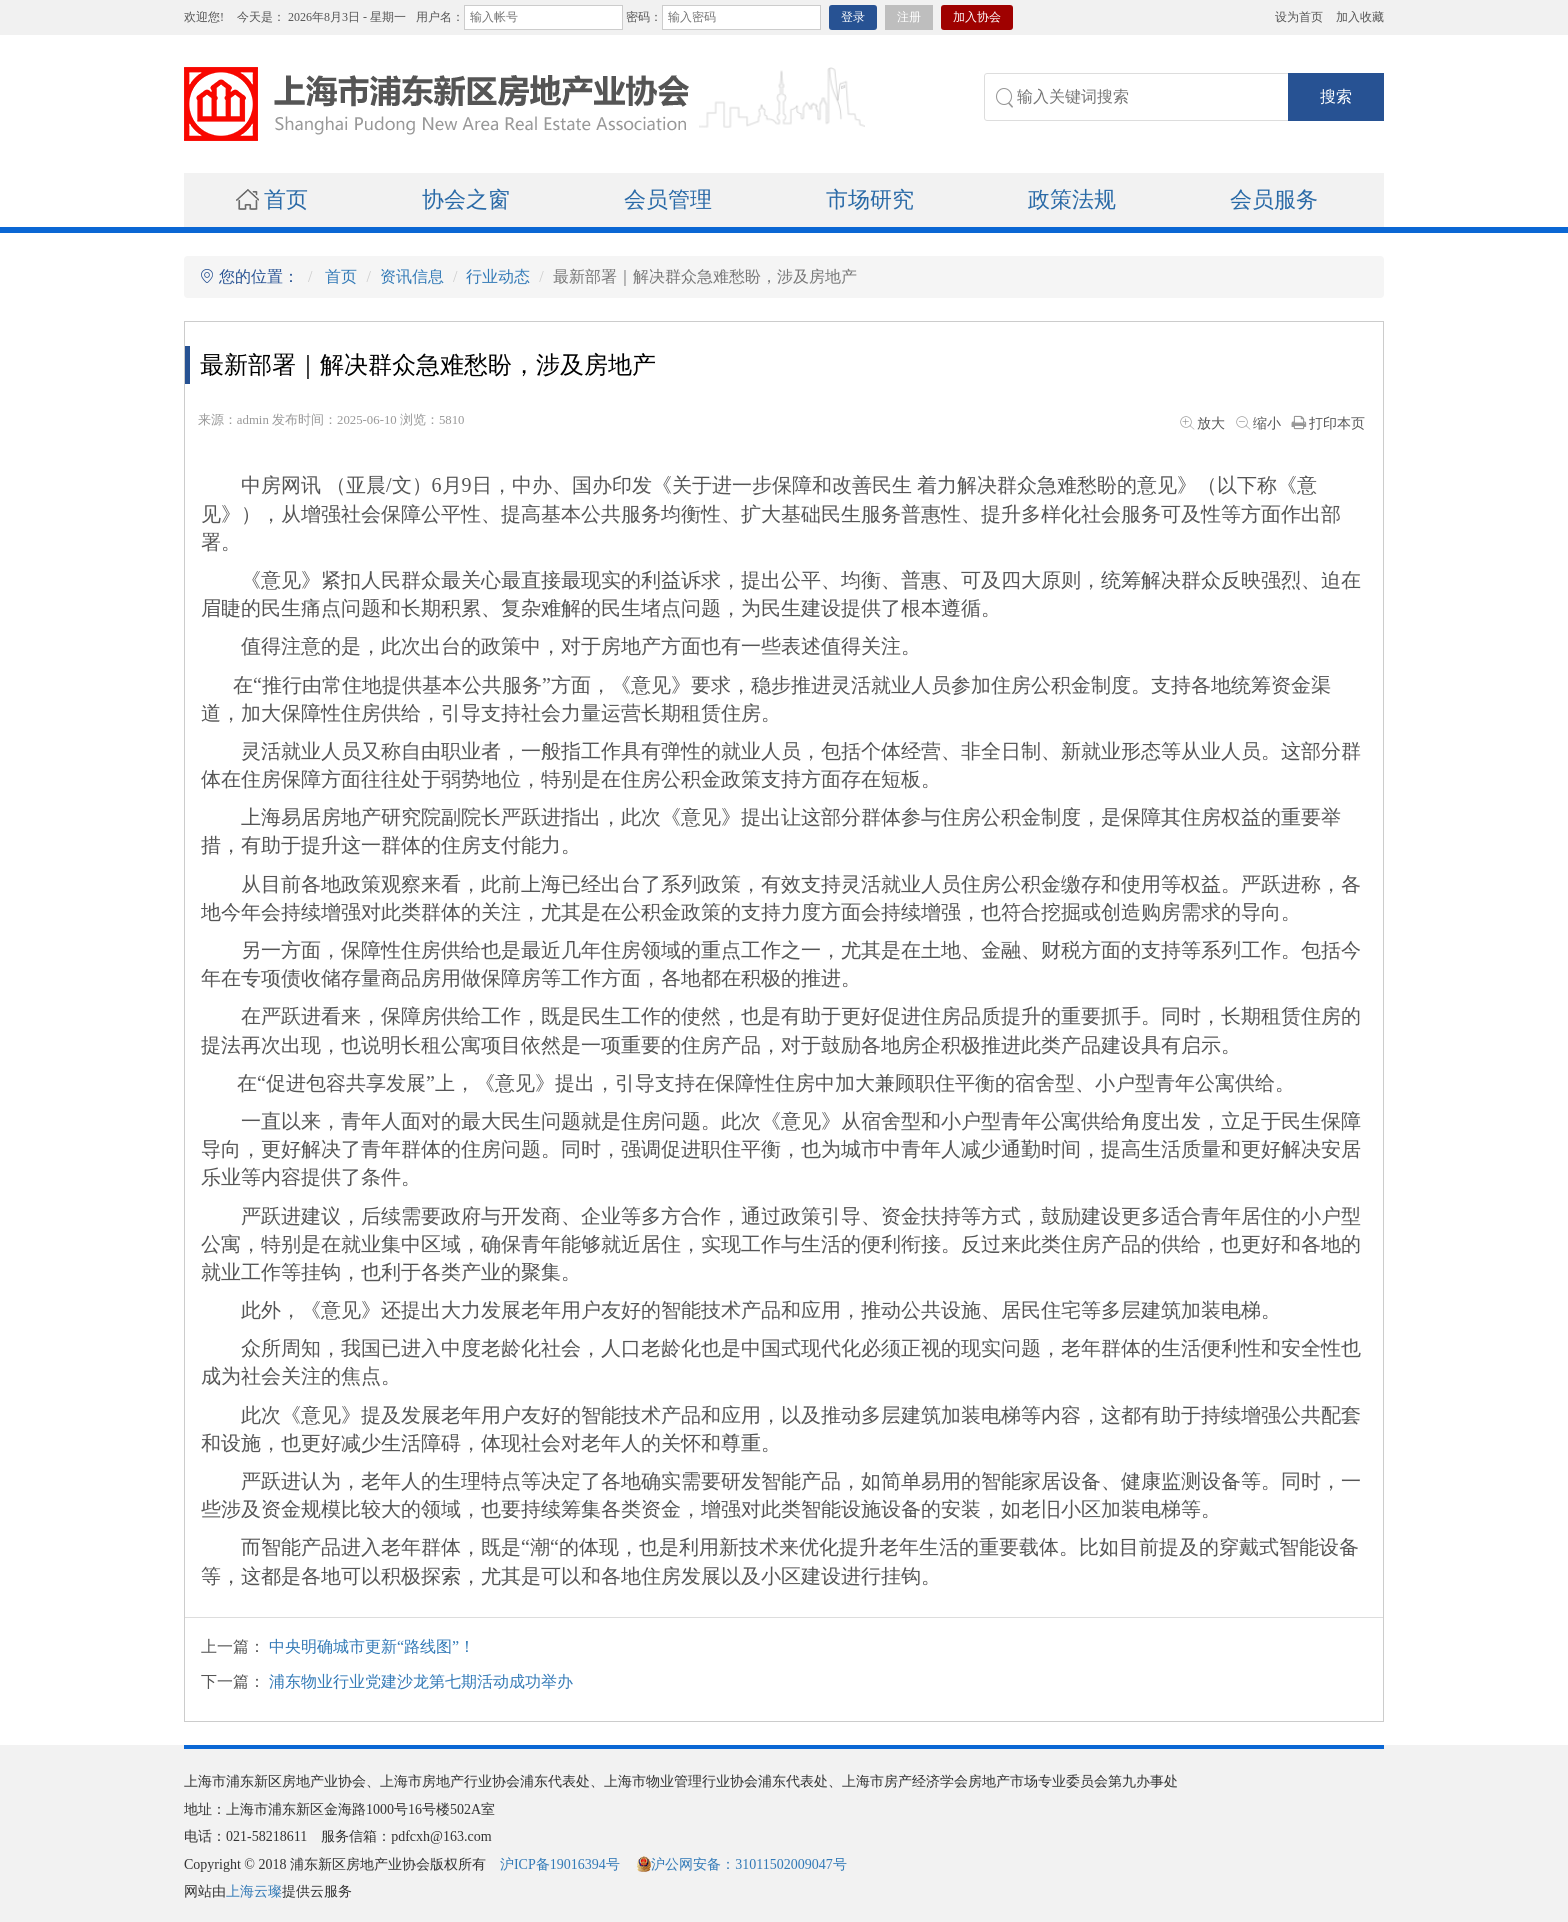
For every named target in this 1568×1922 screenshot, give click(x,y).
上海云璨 (254, 1891)
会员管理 (668, 199)
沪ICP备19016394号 (560, 1864)
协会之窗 (466, 199)
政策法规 (1072, 199)
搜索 (1336, 96)
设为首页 (1299, 17)
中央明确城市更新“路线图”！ (372, 1646)
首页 (272, 199)
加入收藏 (1360, 17)
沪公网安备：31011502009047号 (741, 1864)
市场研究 (870, 199)
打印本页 (1327, 423)
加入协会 (977, 17)
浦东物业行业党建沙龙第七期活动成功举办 (421, 1681)
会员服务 (1274, 199)
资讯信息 (412, 276)
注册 (909, 17)
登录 (853, 17)
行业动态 (498, 276)
